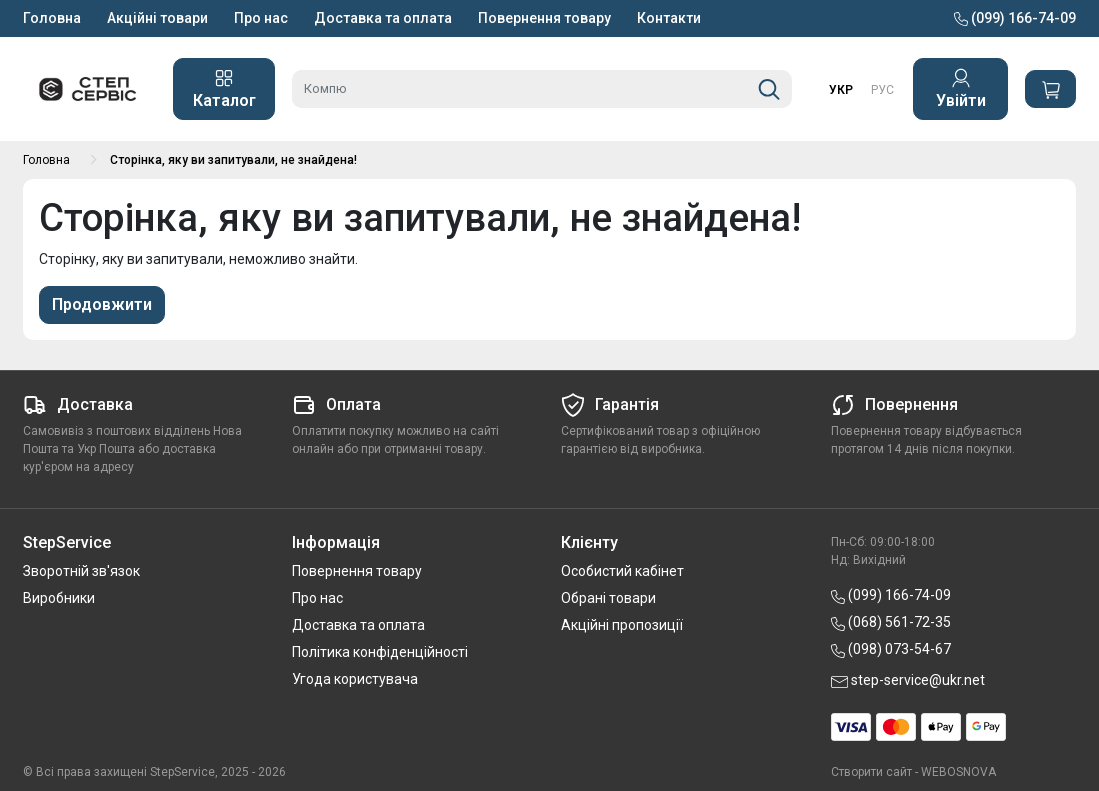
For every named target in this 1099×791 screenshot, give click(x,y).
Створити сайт (871, 772)
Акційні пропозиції (622, 625)
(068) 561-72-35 (891, 622)
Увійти (961, 89)
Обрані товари (608, 598)
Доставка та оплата (383, 18)
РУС (882, 90)
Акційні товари (157, 18)
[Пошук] (769, 89)
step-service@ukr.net (908, 680)
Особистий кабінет (622, 571)
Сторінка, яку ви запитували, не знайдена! (233, 160)
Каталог (224, 89)
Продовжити (102, 304)
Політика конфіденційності (380, 652)
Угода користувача (355, 679)
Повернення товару (544, 18)
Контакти (669, 18)
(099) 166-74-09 (1015, 18)
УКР (841, 90)
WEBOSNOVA (958, 772)
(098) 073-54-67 (891, 649)
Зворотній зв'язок (81, 571)
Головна (52, 18)
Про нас (261, 18)
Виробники (59, 598)
